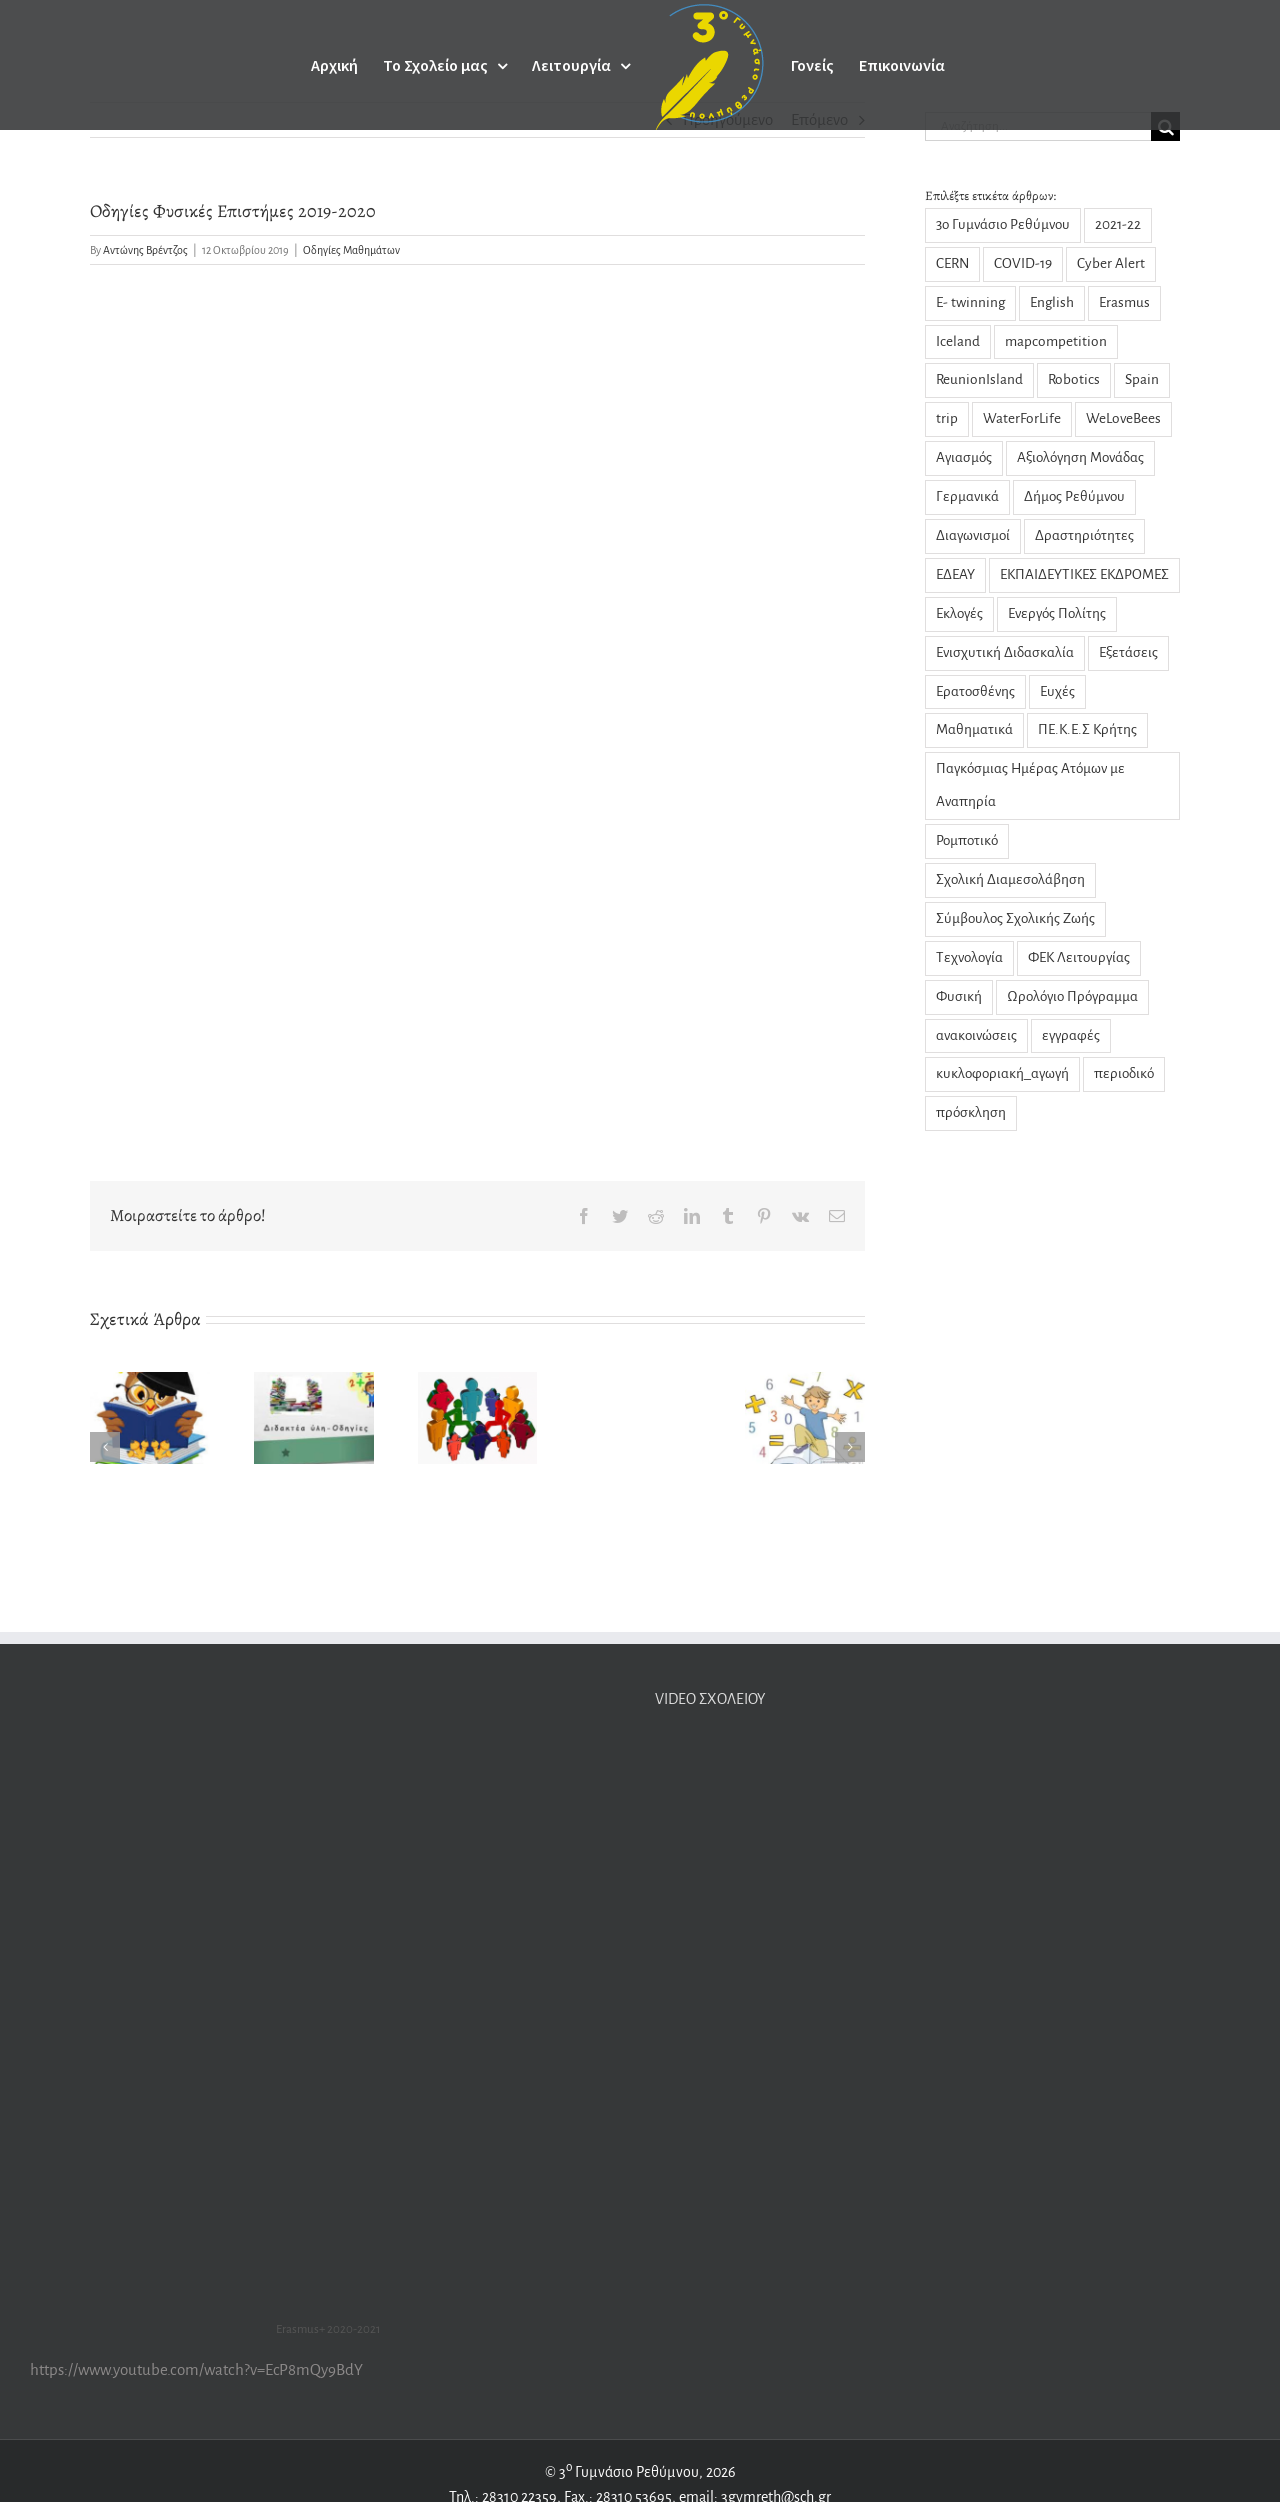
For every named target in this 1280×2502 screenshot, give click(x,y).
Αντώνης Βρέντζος (145, 250)
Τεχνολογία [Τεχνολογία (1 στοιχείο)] (969, 957)
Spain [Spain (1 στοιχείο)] (1142, 379)
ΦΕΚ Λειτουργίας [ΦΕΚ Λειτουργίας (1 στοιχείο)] (1079, 957)
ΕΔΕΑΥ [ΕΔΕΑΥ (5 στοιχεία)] (955, 574)
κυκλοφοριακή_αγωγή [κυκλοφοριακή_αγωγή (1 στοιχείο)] (1002, 1073)
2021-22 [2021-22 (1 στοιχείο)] (1118, 224)
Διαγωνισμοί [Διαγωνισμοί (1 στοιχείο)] (973, 535)
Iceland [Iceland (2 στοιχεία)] (958, 341)
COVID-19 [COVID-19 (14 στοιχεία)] (1023, 263)
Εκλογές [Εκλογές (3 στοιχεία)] (959, 613)
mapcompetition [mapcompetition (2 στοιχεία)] (1056, 341)
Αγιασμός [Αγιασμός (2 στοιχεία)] (964, 457)
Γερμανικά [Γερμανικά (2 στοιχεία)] (967, 496)
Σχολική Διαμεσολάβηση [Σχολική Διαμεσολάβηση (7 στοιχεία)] (1010, 879)
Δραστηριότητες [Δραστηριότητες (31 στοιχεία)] (1084, 535)
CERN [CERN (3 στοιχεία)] (952, 263)
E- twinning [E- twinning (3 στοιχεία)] (970, 302)
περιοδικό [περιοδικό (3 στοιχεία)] (1124, 1073)
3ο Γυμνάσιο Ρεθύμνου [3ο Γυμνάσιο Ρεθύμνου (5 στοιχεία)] (1003, 224)
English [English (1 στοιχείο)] (1052, 302)
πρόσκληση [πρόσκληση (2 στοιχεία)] (971, 1112)
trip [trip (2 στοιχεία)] (947, 418)
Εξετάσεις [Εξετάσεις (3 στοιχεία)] (1128, 652)
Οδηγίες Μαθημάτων (351, 250)
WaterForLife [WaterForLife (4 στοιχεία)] (1022, 418)
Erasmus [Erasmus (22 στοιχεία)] (1124, 302)
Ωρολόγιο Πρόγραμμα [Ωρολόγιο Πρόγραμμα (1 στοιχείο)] (1072, 996)
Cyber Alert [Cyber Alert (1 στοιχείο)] (1111, 263)
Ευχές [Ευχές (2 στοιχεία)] (1057, 691)
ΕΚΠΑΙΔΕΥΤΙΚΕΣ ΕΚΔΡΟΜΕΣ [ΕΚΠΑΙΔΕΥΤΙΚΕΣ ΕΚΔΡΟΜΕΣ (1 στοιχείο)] (1084, 574)
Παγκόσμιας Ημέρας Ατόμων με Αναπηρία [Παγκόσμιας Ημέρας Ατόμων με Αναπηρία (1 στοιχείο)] (1030, 785)
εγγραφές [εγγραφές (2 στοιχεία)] (1071, 1035)
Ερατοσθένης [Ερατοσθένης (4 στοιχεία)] (975, 691)
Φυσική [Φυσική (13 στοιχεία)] (959, 996)
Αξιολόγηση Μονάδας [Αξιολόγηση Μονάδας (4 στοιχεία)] (1080, 457)
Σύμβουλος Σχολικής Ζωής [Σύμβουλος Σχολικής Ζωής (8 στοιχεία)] (1015, 918)
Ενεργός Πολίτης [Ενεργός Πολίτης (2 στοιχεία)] (1057, 613)
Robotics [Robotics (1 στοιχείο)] (1074, 379)
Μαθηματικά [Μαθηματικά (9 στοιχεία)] (974, 729)
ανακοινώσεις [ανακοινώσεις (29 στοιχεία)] (976, 1035)
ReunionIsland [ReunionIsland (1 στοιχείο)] (979, 379)
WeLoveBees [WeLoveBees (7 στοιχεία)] (1123, 418)
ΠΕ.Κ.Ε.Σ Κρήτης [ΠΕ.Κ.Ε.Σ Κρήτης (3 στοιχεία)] (1087, 729)
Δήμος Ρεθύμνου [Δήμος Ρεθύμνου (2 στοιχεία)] (1074, 496)
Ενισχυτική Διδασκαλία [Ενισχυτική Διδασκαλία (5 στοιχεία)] (1005, 652)
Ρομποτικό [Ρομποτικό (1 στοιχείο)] (967, 840)
